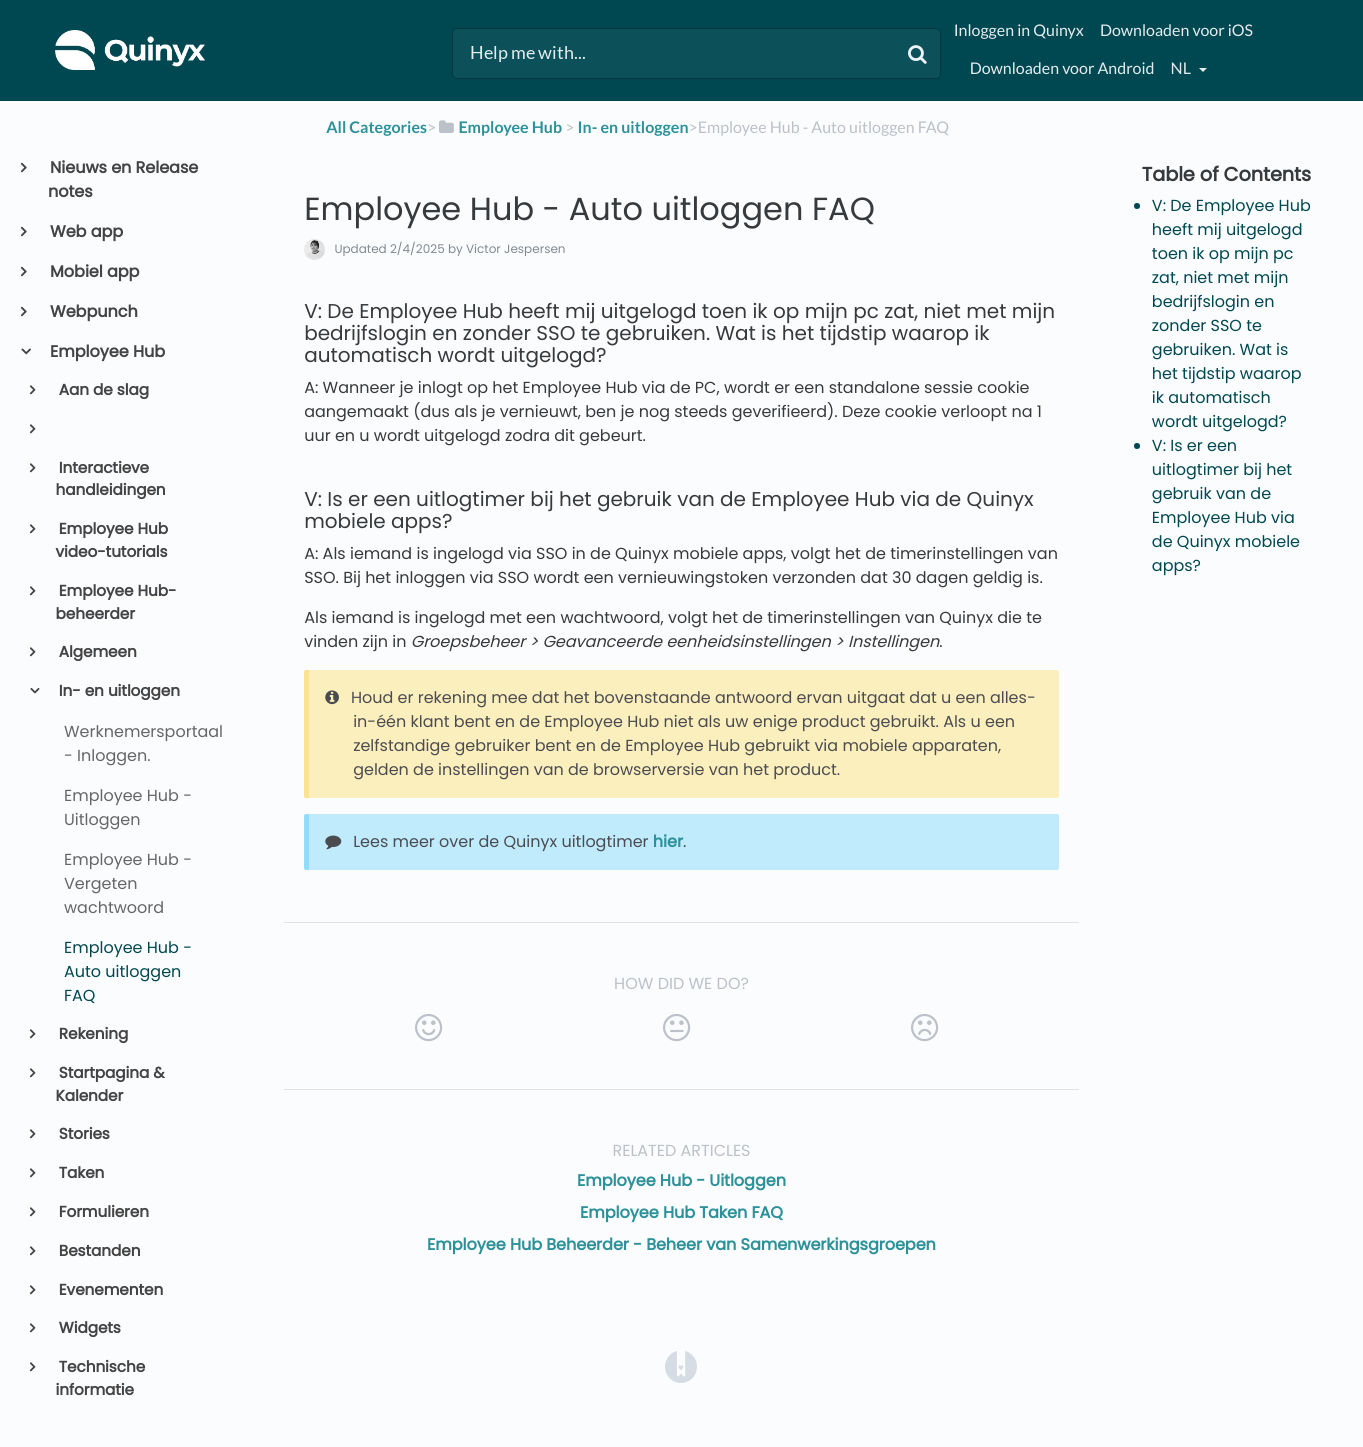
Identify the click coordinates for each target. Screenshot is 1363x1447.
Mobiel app (93, 271)
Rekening (92, 1034)
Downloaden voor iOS (1176, 30)
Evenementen (110, 1290)
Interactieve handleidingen (111, 480)
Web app (85, 231)
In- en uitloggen (118, 691)
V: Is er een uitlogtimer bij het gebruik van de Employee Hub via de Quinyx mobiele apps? (1226, 505)
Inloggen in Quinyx (1019, 30)
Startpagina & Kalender (110, 1085)
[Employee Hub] (499, 127)
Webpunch (93, 311)
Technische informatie (101, 1379)
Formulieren (102, 1212)
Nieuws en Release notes (123, 179)
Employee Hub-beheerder (116, 603)
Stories (83, 1134)
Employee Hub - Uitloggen (681, 1180)
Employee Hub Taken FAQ (681, 1212)
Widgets (88, 1328)
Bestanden (98, 1251)
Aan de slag (102, 390)
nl (1182, 68)
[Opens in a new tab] (681, 1366)
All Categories (376, 127)
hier (668, 841)
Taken (80, 1173)
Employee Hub (106, 351)
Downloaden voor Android (1062, 68)
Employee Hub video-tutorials (112, 541)
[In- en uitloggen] (633, 127)
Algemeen (96, 652)
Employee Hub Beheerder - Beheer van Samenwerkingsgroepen (681, 1244)
